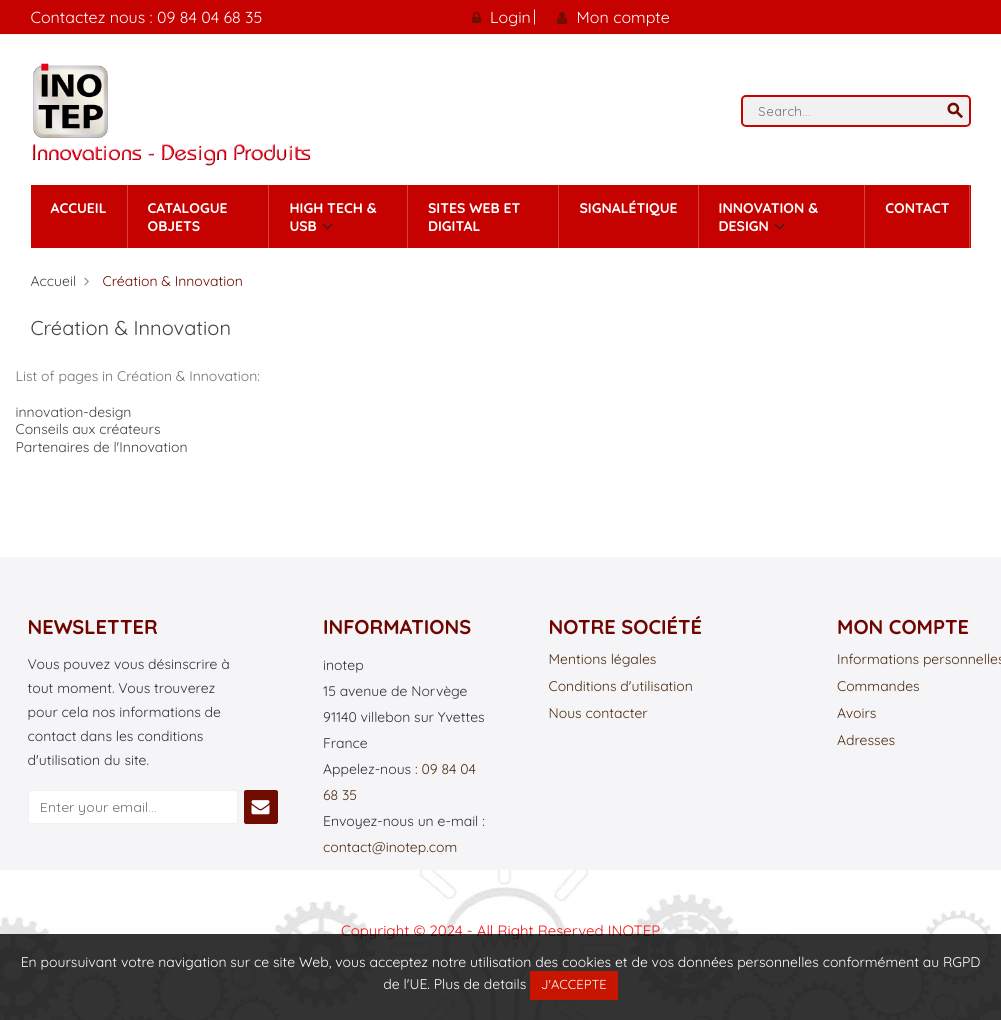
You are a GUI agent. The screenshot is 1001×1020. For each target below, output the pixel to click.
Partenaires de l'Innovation (102, 447)
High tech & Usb (332, 217)
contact (917, 208)
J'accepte (574, 985)
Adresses (866, 741)
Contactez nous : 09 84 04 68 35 (147, 17)
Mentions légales (603, 660)
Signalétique (628, 208)
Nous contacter (598, 714)
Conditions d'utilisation (621, 687)
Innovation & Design (769, 217)
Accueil (79, 208)
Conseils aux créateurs (88, 429)
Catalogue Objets (188, 217)
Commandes (878, 687)
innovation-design (74, 412)
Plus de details (480, 984)
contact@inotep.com (390, 847)
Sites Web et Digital (474, 217)
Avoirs (856, 714)
